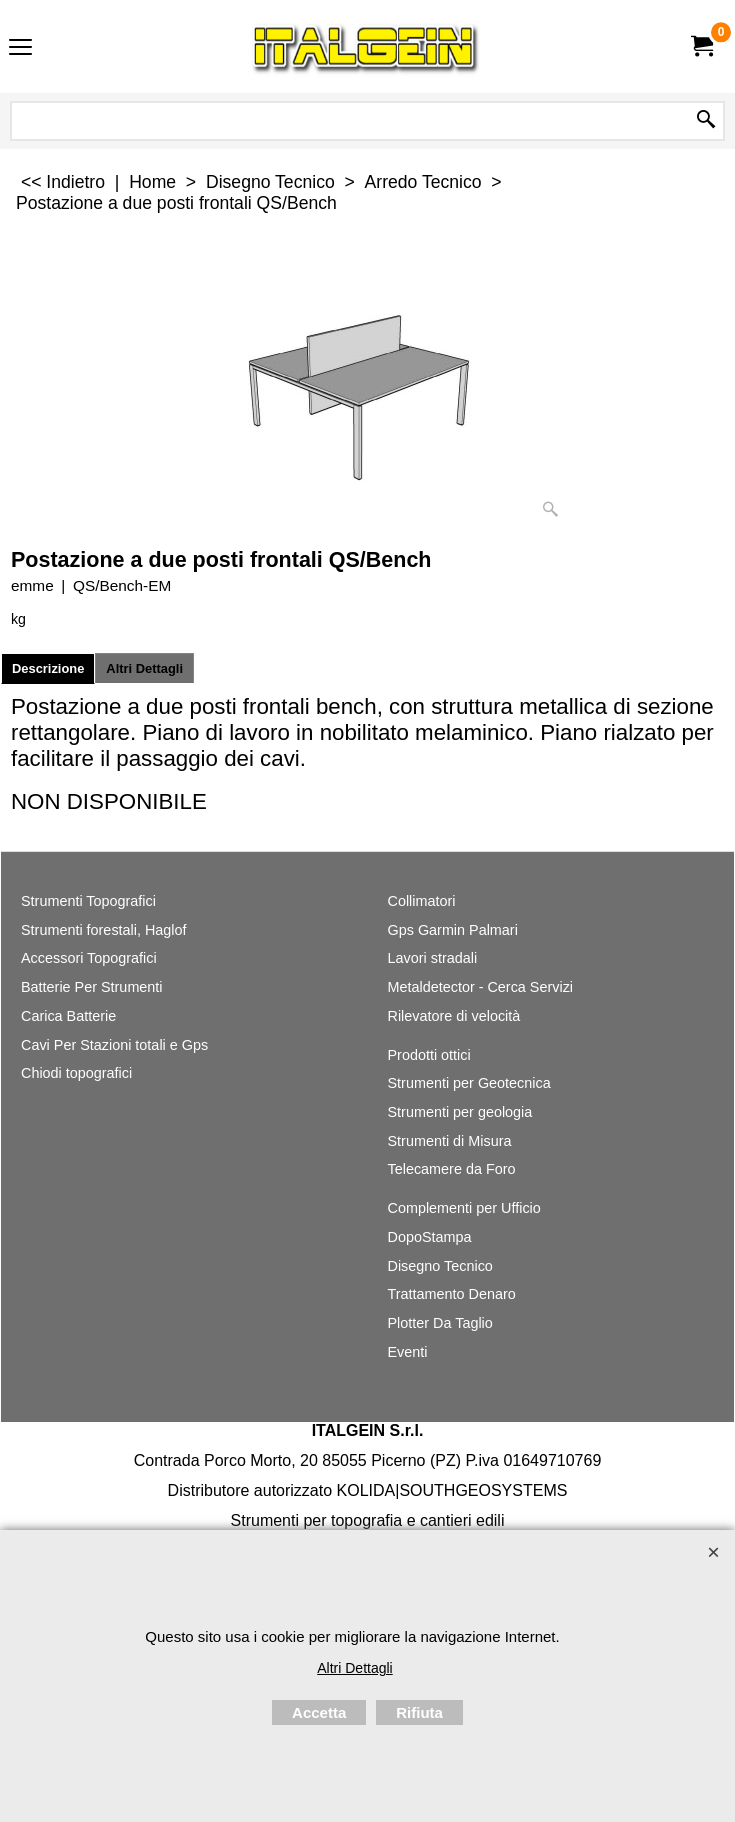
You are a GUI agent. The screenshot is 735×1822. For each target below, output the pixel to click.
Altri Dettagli (144, 668)
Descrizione (48, 668)
